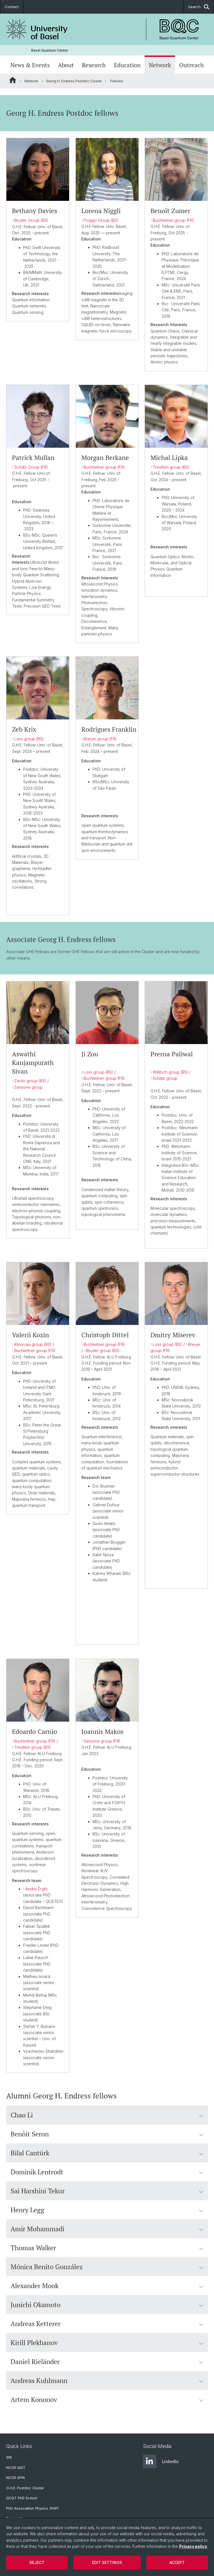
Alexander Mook (107, 2286)
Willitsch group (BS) (170, 1072)
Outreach (191, 65)
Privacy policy (193, 2546)
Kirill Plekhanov (107, 2342)
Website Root (12, 80)
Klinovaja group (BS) (33, 1344)
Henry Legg (107, 2210)
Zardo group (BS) (30, 1080)
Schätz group (165, 1078)
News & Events (30, 65)
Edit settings (107, 2562)
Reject (37, 2562)
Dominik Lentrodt (107, 2172)
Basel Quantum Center (49, 50)
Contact (12, 6)
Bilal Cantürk (107, 2153)
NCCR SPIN (15, 2478)
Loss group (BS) (29, 738)
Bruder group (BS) (103, 1350)
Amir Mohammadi (107, 2229)
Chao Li (107, 2115)
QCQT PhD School (21, 2498)
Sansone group (28, 1087)
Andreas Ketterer (107, 2323)
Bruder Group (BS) (31, 220)
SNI (9, 2457)
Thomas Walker (107, 2248)
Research (94, 65)
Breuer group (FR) (100, 738)
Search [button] (198, 6)
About (66, 65)
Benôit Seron (107, 2134)
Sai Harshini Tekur (107, 2191)
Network (160, 65)
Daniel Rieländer (107, 2361)
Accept (177, 2562)
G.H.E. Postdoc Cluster (25, 2488)
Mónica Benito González (107, 2267)
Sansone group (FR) (102, 1740)
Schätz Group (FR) (31, 467)
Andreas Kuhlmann (107, 2380)
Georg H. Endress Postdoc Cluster (74, 81)
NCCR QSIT (15, 2468)
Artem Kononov (107, 2399)
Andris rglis (36, 1888)
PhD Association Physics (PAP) (32, 2508)
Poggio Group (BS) (101, 220)
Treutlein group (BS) (171, 467)
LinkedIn (161, 2461)
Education (127, 65)
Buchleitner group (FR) (173, 220)
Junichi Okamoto (107, 2304)
